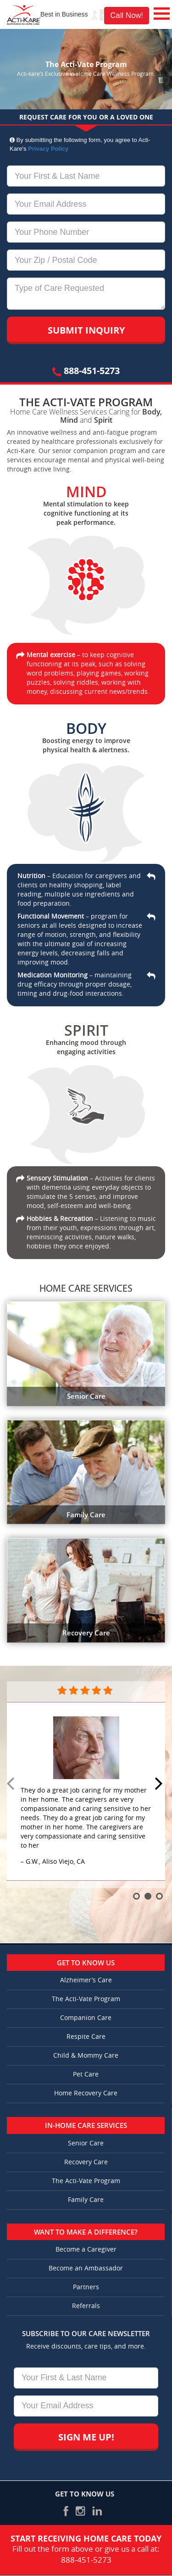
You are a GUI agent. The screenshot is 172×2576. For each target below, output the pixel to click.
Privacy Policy (48, 148)
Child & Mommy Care (85, 2056)
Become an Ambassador (86, 2268)
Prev (12, 1784)
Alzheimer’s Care (86, 1980)
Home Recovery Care (85, 2093)
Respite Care (86, 2037)
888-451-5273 (86, 370)
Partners (86, 2287)
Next (160, 1784)
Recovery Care (86, 2162)
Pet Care (86, 2074)
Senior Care (86, 2143)
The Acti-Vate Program (86, 1999)
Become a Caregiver (86, 2249)
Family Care (86, 2200)
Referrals (86, 2306)
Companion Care (85, 2018)
